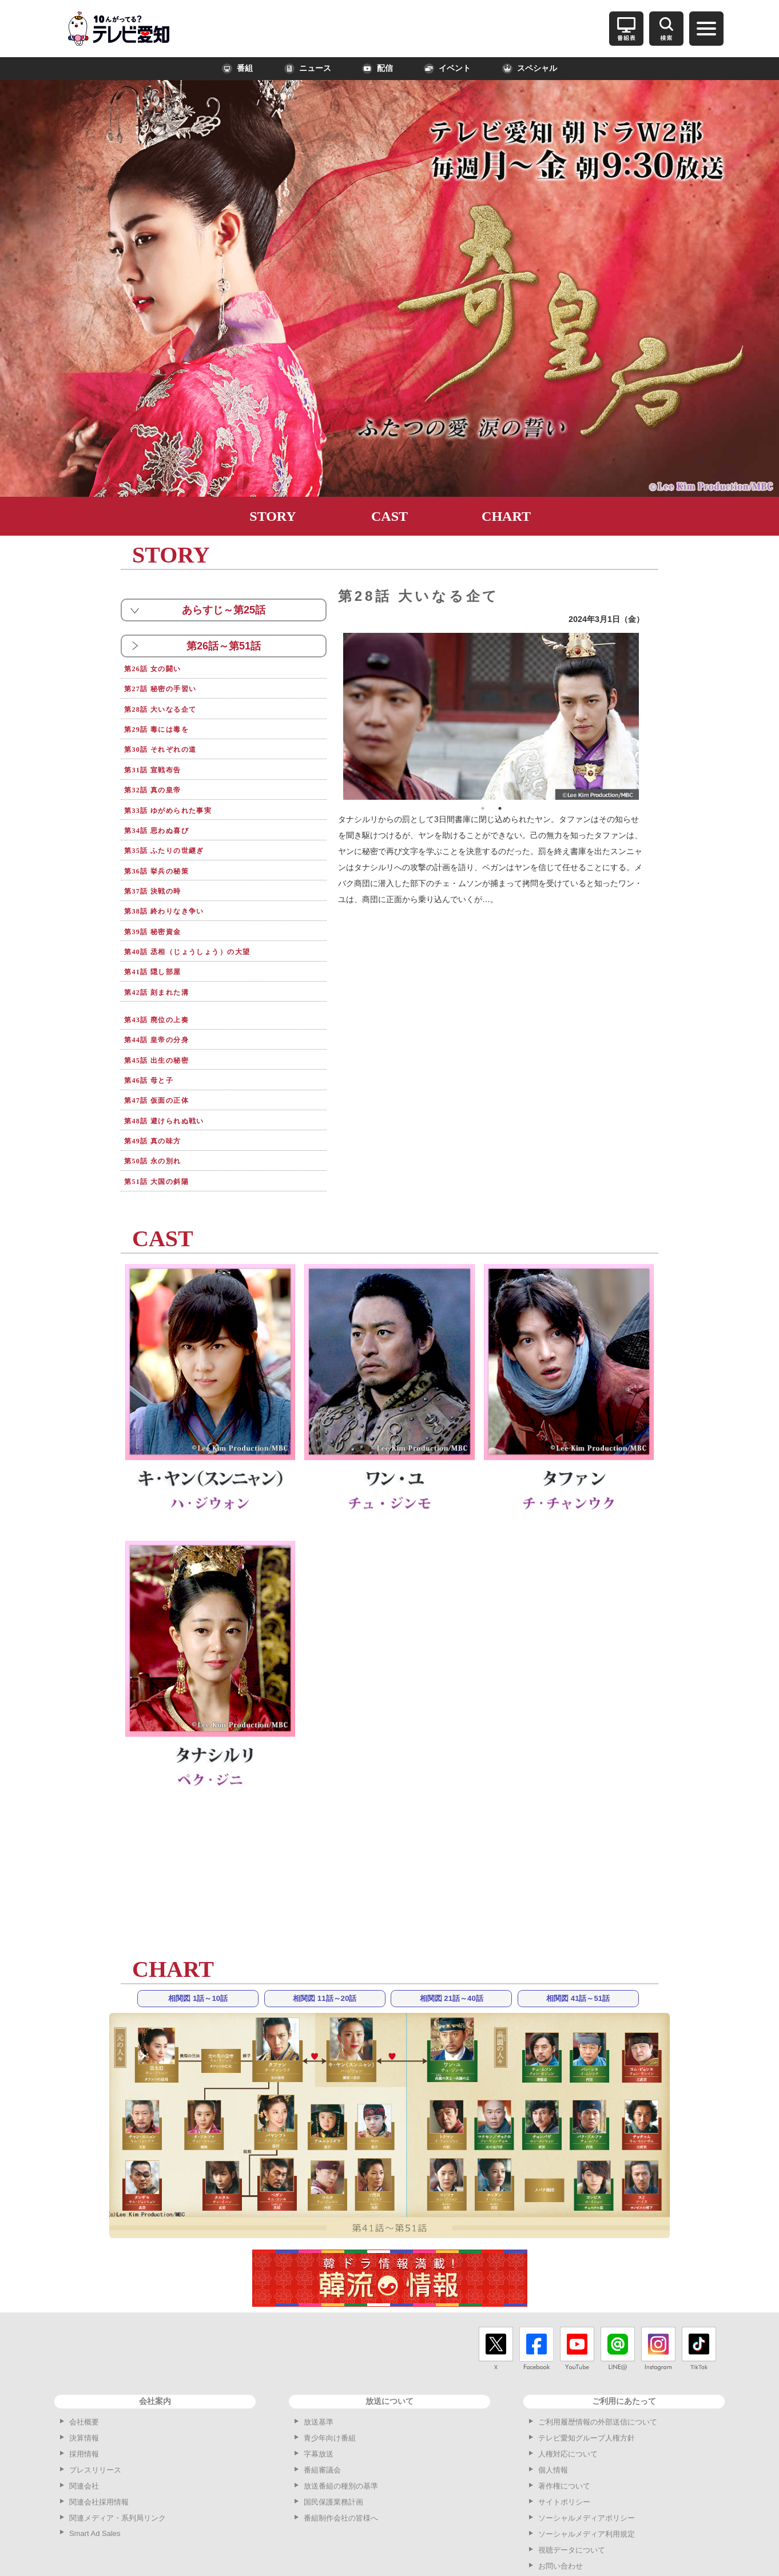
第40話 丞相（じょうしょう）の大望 (203, 914)
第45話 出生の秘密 (165, 1005)
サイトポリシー (564, 2430)
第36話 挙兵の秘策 (165, 843)
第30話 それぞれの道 (169, 737)
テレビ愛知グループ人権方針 (586, 2366)
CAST (389, 516)
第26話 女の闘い (160, 667)
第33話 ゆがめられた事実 (179, 790)
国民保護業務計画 (333, 2430)
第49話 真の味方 (160, 1075)
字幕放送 (318, 2382)
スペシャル (529, 68)
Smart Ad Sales (95, 2461)
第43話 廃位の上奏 (165, 970)
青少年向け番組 (330, 2366)
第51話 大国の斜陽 (165, 1111)
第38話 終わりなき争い (174, 878)
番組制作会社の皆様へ (341, 2446)
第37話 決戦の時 (160, 860)
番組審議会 (322, 2398)
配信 (377, 68)
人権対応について (568, 2382)
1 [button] (482, 808)
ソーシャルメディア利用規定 (586, 2462)
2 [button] (500, 808)
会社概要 (84, 2350)
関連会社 (84, 2414)
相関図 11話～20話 (325, 1926)
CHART (506, 516)
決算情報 (84, 2366)
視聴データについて (571, 2478)
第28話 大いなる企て (169, 702)
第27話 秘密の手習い (169, 684)
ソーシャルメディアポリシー (586, 2446)
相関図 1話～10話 (198, 1926)
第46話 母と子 (155, 1023)
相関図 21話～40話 (452, 1926)
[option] (491, 716)
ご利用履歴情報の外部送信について (597, 2350)
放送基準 (318, 2350)
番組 (237, 68)
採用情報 (84, 2382)
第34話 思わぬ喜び (165, 808)
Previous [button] (334, 716)
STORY (272, 516)
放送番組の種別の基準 (341, 2414)
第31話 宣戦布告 (160, 755)
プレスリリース (95, 2398)
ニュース (307, 68)
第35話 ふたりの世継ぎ (174, 826)
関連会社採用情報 (99, 2430)
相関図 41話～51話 (578, 1926)
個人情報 (553, 2398)
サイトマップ (560, 2510)
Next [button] (647, 716)
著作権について (564, 2414)
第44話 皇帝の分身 (165, 987)
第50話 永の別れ (160, 1093)
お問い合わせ (560, 2494)
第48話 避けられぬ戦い (174, 1058)
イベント (447, 68)
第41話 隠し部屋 (160, 931)
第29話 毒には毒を (165, 720)
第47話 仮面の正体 (165, 1040)
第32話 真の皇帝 (160, 772)
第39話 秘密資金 (160, 896)
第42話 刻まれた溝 (165, 948)
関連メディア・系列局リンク (117, 2446)
